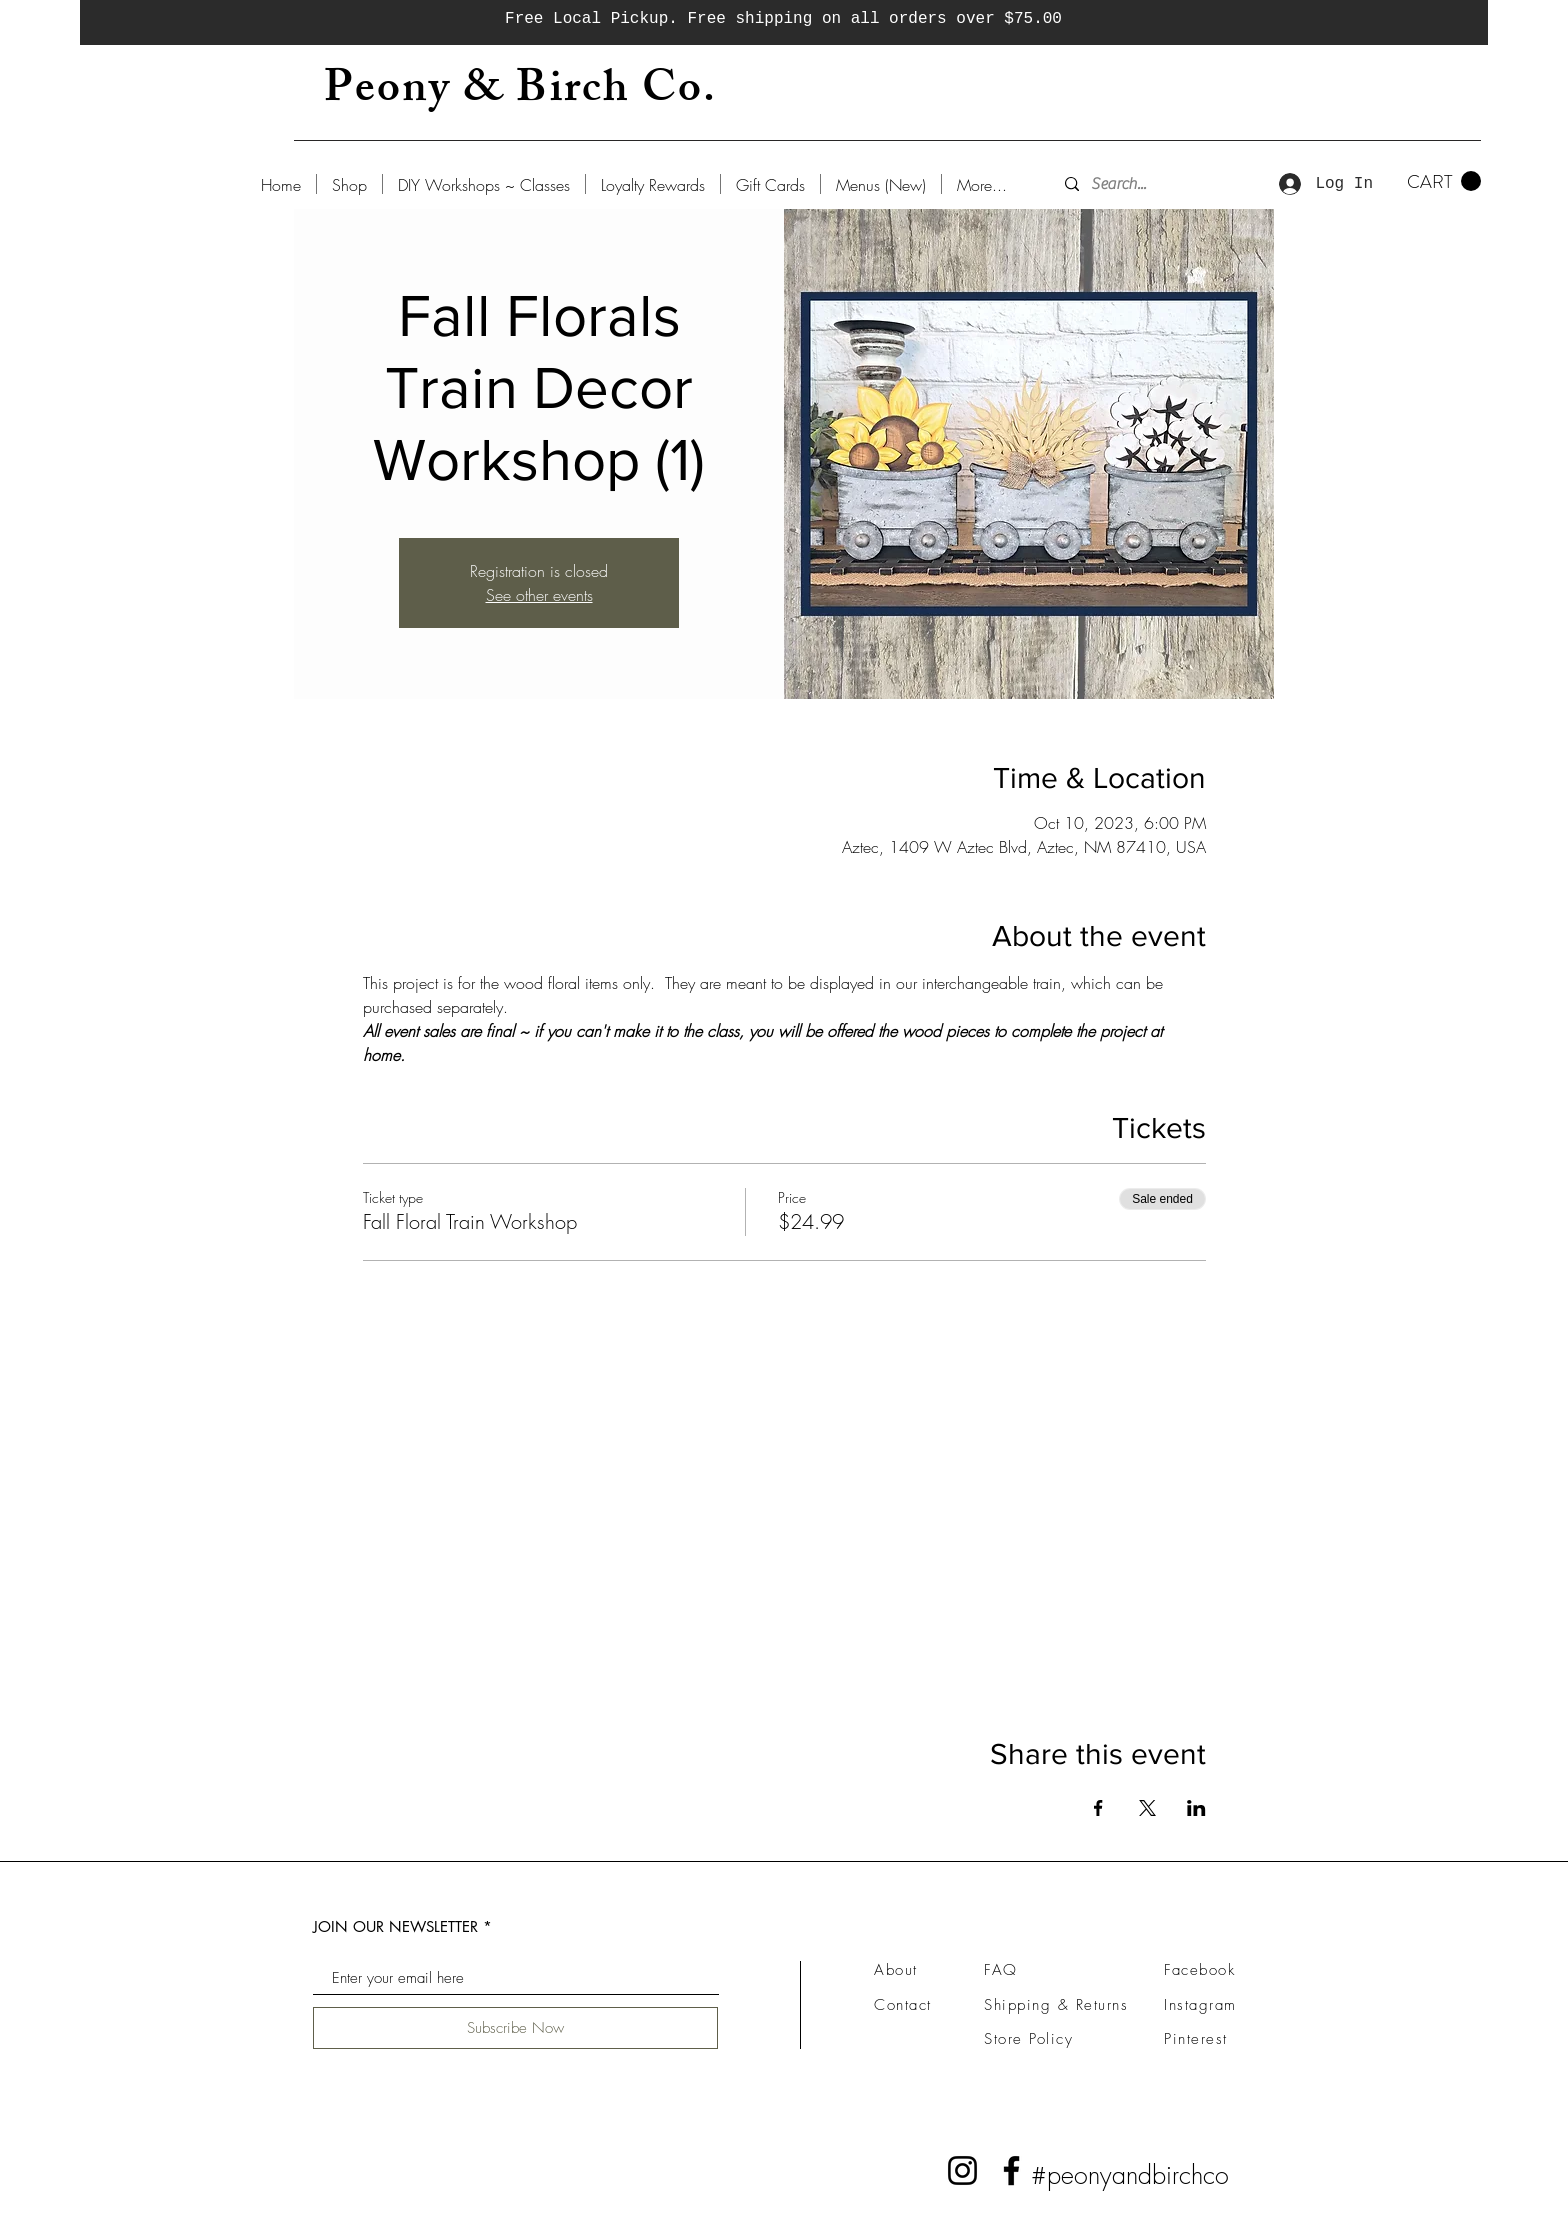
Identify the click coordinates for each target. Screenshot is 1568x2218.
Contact (903, 2005)
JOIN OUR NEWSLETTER (395, 1926)
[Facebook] (1011, 2170)
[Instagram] (962, 2170)
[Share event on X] (1147, 1808)
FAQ (1001, 1970)
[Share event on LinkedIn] (1196, 1808)
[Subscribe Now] (515, 2028)
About (896, 1970)
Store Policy (1028, 2039)
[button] (1444, 181)
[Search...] (1148, 184)
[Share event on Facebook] (1098, 1808)
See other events (539, 595)
